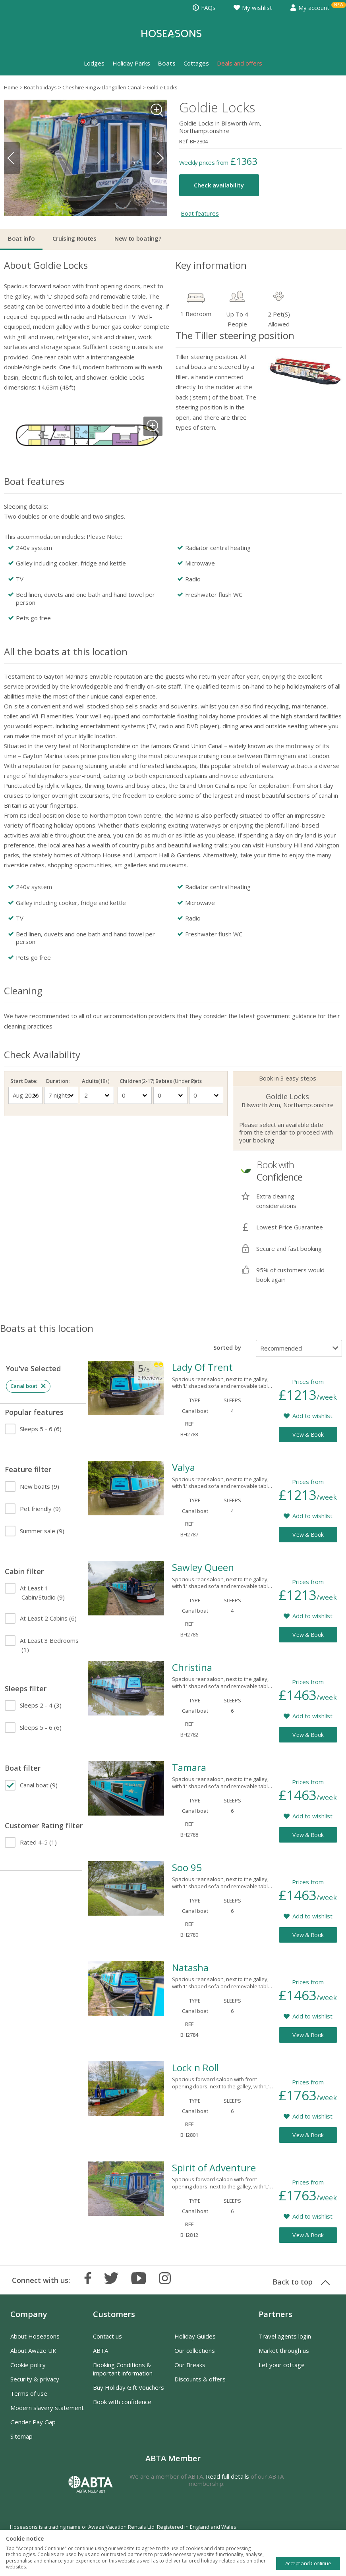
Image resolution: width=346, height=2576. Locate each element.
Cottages (196, 63)
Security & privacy (34, 2379)
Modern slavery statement (47, 2408)
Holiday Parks (131, 63)
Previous (12, 158)
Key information (211, 265)
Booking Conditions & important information (123, 2369)
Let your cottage (282, 2365)
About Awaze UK (33, 2350)
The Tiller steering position (235, 335)
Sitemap (21, 2436)
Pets (196, 1081)
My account (309, 8)
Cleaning (23, 990)
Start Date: (23, 1081)
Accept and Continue (308, 2563)
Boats (167, 63)
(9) (39, 1486)
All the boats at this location (66, 651)
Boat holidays (40, 87)
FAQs (204, 8)
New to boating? (137, 238)
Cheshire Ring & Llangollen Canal (101, 87)
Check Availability (42, 1054)
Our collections (194, 2350)
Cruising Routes (74, 238)
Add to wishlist (312, 1416)
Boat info (21, 238)
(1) (49, 1645)
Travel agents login (285, 2336)
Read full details (227, 2476)
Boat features (200, 213)
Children (135, 1081)
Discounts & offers (200, 2379)
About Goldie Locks (46, 265)
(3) (41, 1705)
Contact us (107, 2336)
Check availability (219, 185)
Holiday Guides (195, 2336)
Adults (95, 1081)
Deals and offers (239, 63)
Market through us (284, 2350)
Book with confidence (122, 2402)
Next (159, 158)
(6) (41, 1429)
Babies (170, 1081)
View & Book (308, 1434)
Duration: (58, 1081)
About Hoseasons (35, 2336)
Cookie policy (28, 2365)
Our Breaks (189, 2365)
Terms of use (28, 2393)
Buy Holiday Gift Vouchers (128, 2387)
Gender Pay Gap (33, 2422)
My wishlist (253, 8)
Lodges (94, 63)
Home (11, 87)
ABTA (100, 2350)
